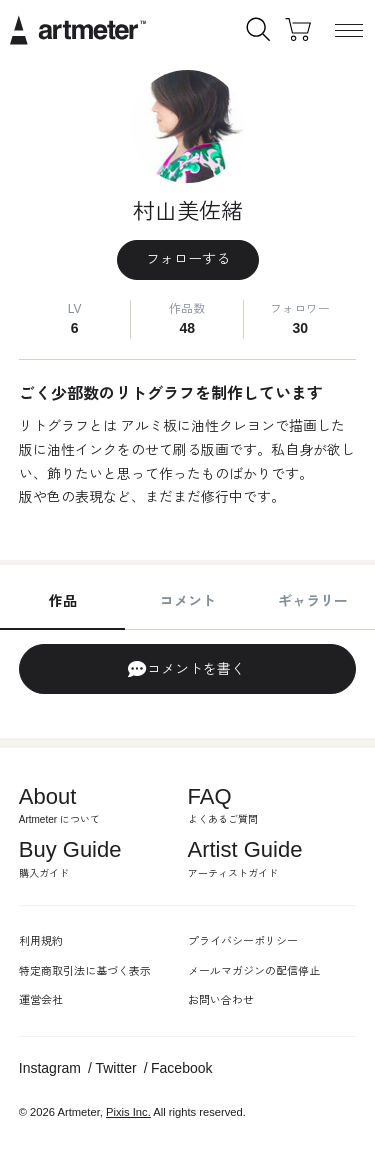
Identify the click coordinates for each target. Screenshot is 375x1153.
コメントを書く (186, 669)
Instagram (50, 1068)
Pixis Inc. (128, 1112)
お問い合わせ (221, 1000)
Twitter (115, 1068)
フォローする (188, 259)
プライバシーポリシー (243, 941)
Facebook (181, 1068)
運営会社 (41, 1000)
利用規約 (41, 941)
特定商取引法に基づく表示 (85, 971)
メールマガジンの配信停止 (254, 971)
